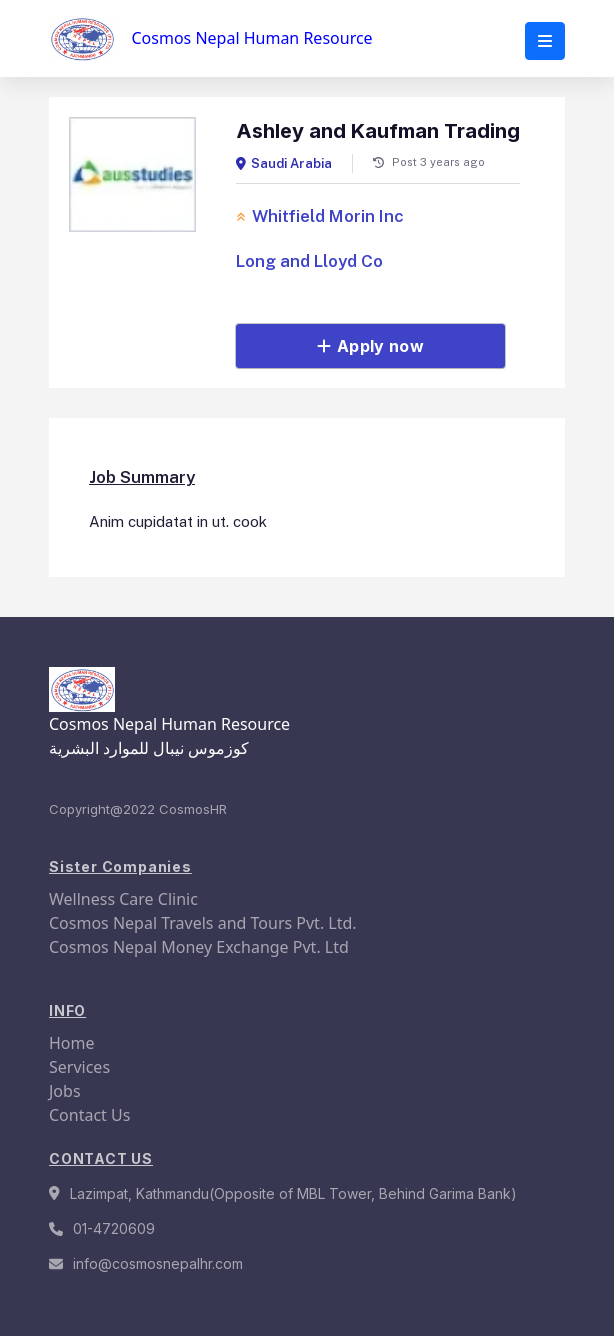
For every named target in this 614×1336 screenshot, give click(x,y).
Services (79, 1067)
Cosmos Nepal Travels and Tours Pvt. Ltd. (203, 923)
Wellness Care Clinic (123, 899)
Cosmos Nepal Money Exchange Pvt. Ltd (199, 947)
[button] (545, 41)
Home (72, 1043)
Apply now (370, 346)
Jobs (65, 1091)
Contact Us (89, 1115)
